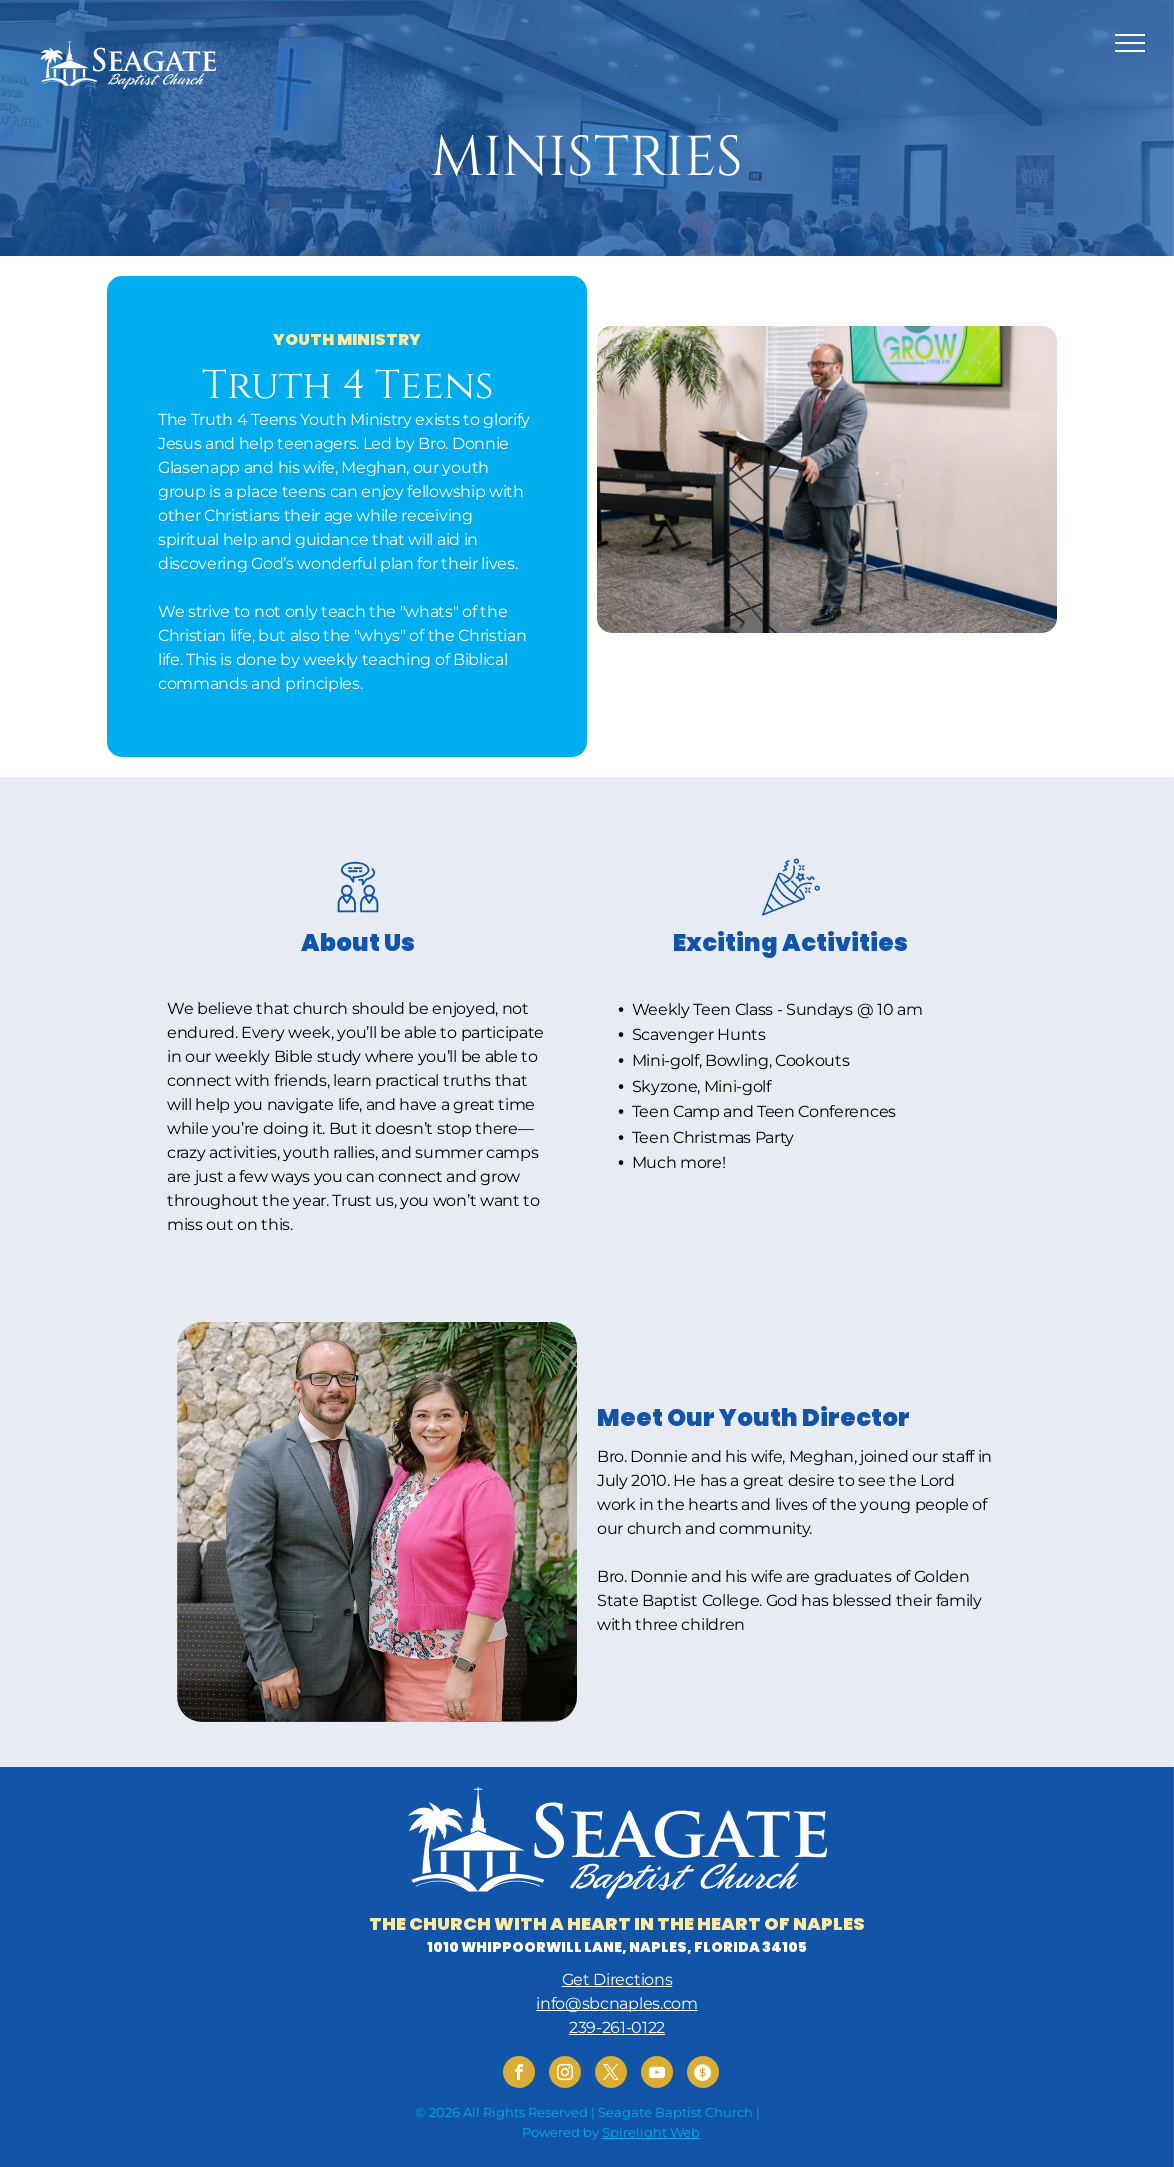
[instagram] (565, 2074)
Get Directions (617, 1979)
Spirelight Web (651, 2132)
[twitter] (611, 2074)
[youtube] (657, 2074)
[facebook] (519, 2074)
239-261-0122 (617, 2027)
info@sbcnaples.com (616, 2003)
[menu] (1130, 43)
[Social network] (703, 2074)
